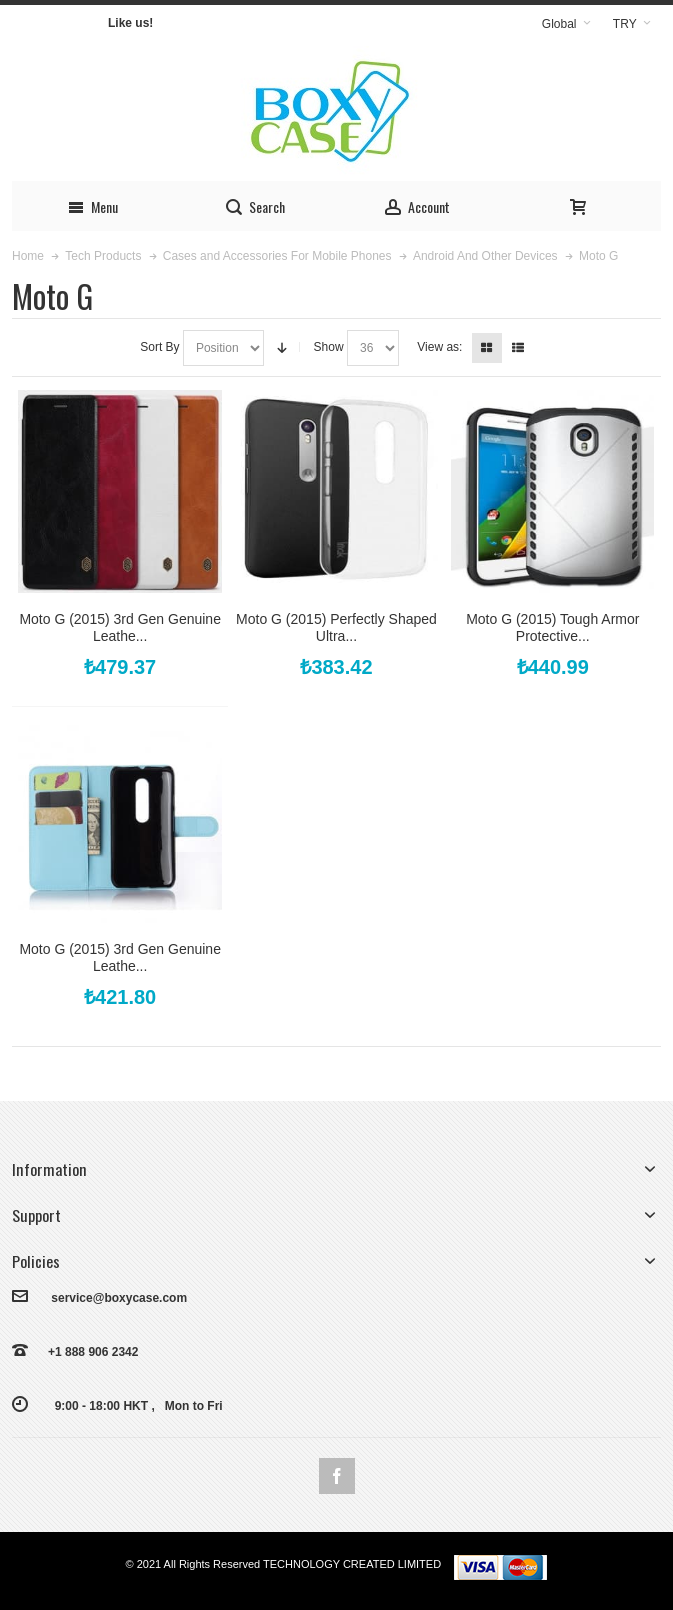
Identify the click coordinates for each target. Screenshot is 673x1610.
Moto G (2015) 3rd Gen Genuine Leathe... (120, 627)
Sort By (159, 347)
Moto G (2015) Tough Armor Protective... (552, 627)
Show (329, 347)
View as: (439, 347)
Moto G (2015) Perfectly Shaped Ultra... (336, 627)
